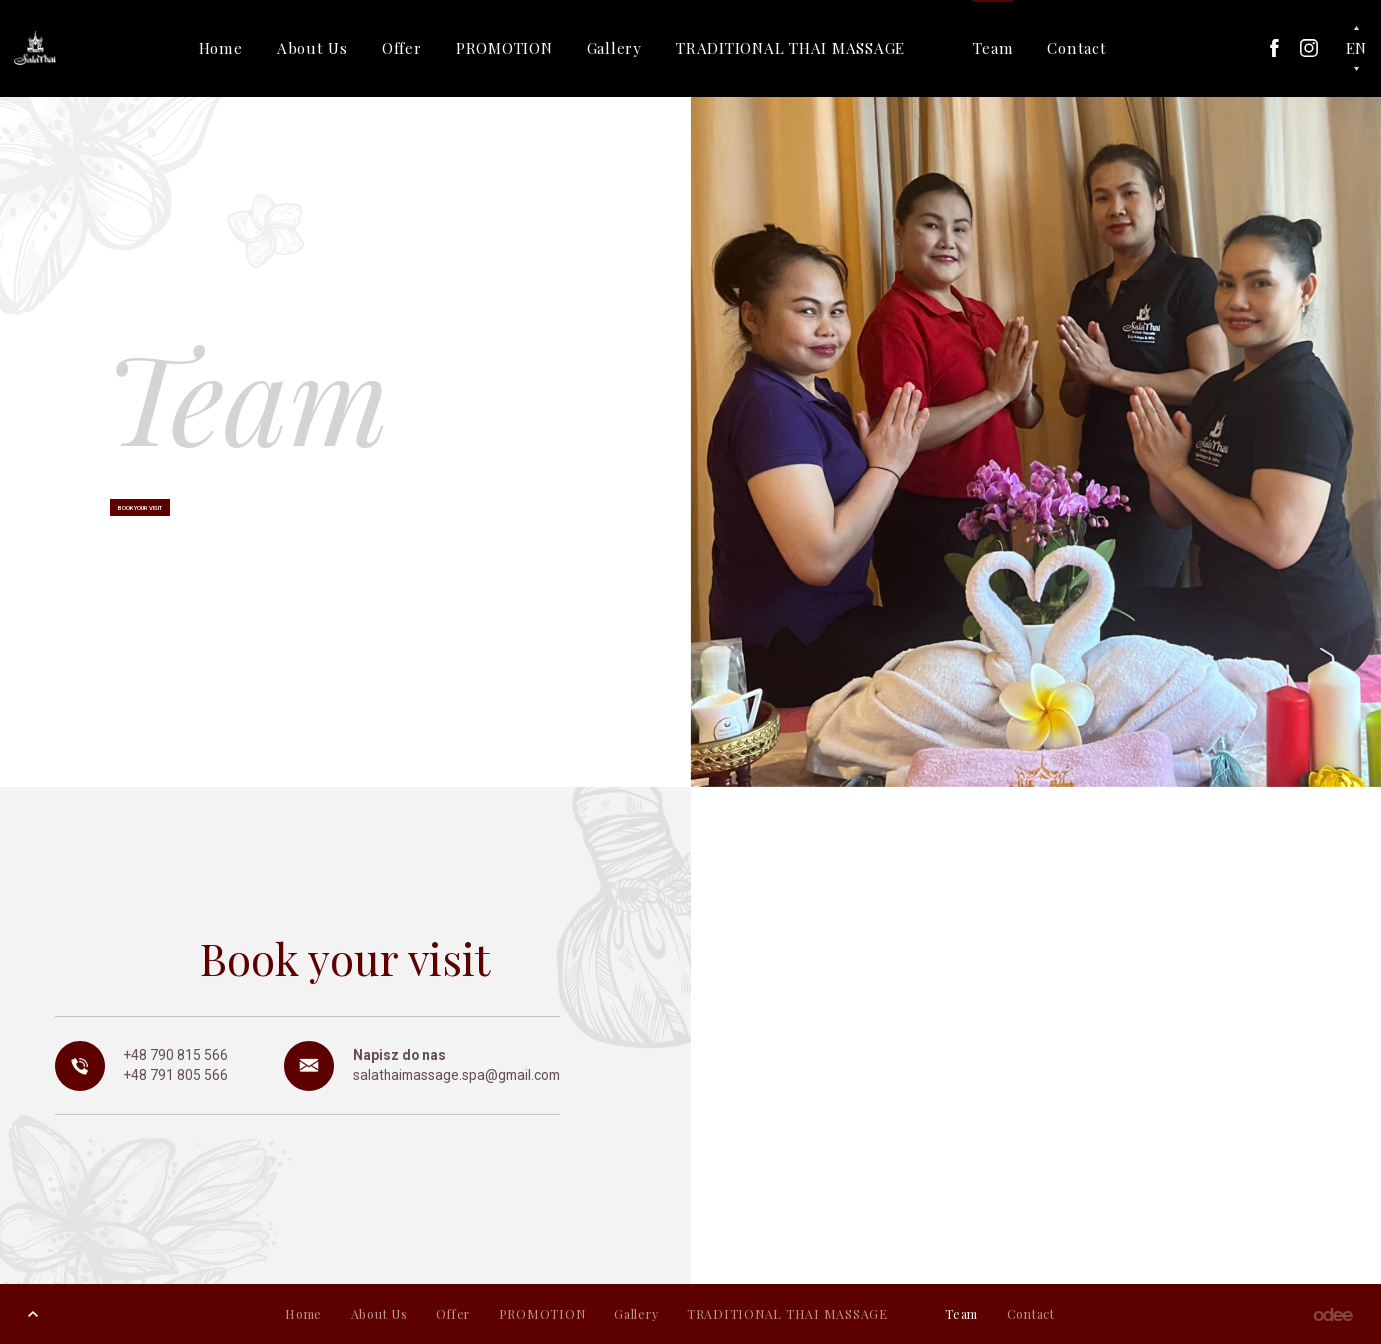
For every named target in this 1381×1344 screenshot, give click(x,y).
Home (241, 48)
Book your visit (175, 514)
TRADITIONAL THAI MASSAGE (811, 48)
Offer (422, 48)
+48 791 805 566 (176, 1075)
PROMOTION (524, 48)
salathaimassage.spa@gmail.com (456, 1075)
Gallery (634, 48)
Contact (1097, 48)
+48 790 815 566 (176, 1055)
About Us (332, 48)
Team (1014, 48)
